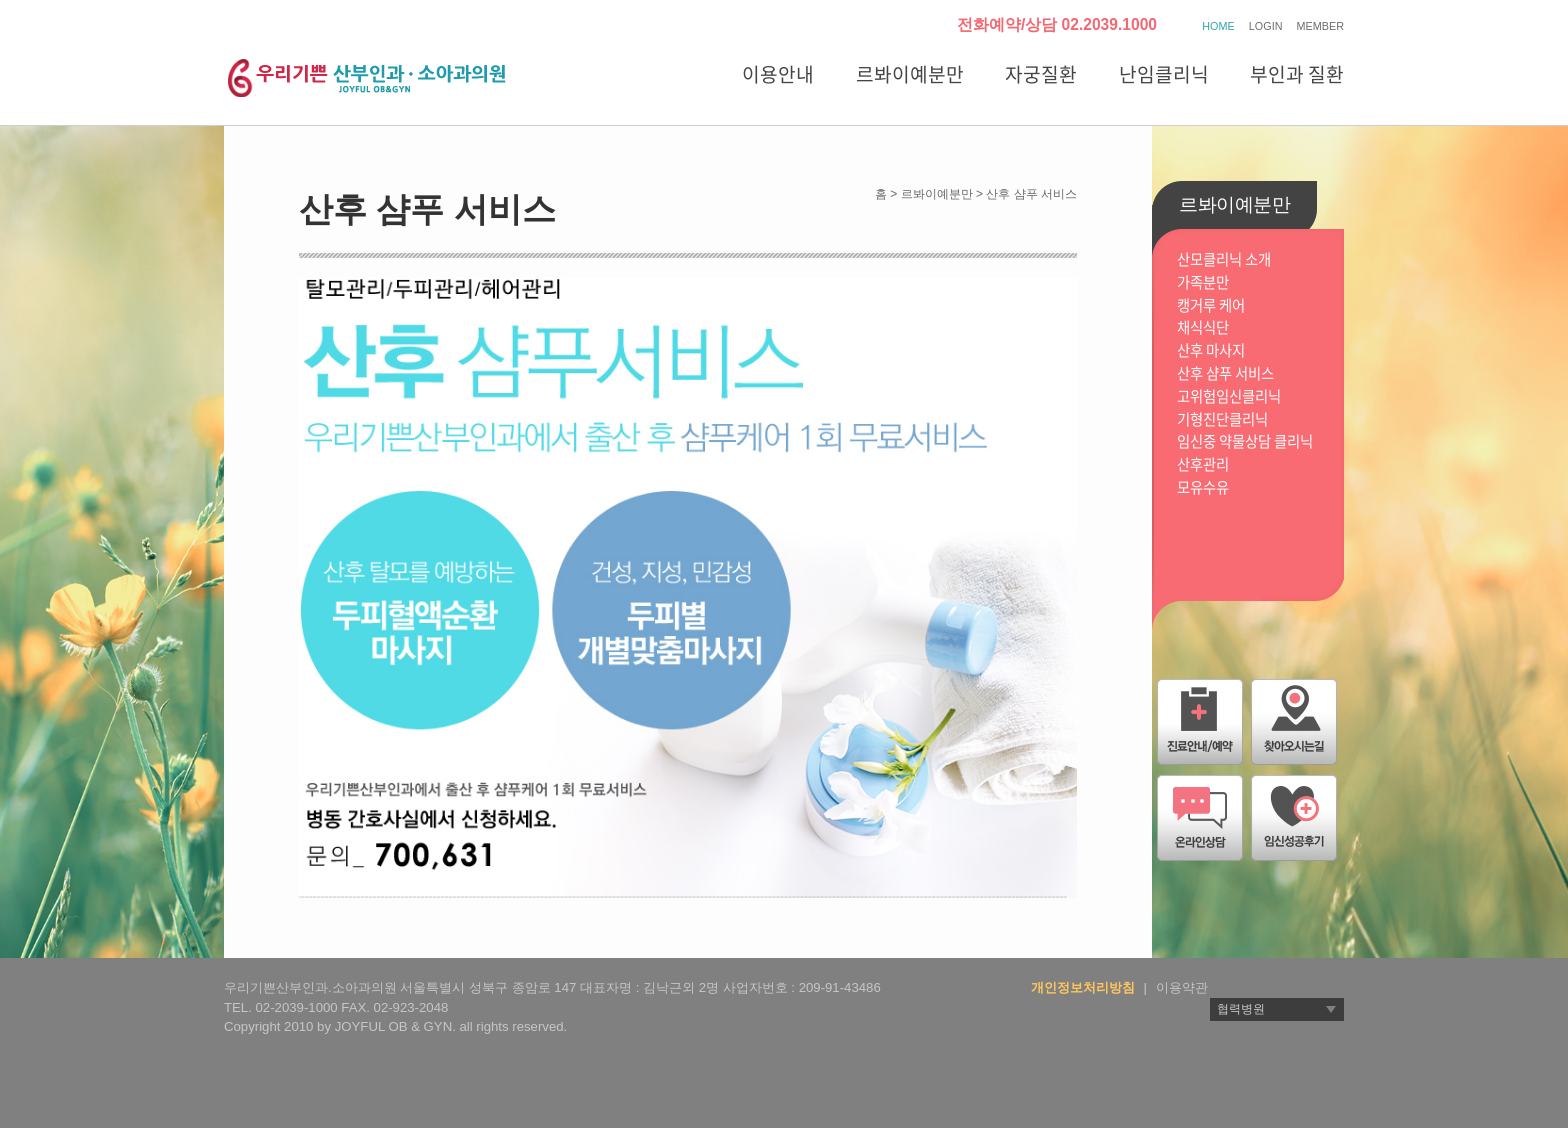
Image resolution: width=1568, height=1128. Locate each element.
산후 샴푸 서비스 (1225, 373)
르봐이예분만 (910, 74)
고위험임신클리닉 (1229, 396)
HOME (1218, 26)
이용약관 (1182, 987)
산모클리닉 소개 (1224, 259)
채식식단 (1203, 327)
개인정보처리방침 (1083, 987)
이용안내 (778, 74)
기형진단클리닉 (1222, 419)
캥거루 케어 (1211, 305)
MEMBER (1320, 26)
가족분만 (1203, 282)
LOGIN (1266, 26)
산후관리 (1203, 464)
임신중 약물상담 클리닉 (1245, 441)
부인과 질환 (1297, 74)
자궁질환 (1041, 74)
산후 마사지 (1211, 350)
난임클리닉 (1164, 74)
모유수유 (1203, 487)
